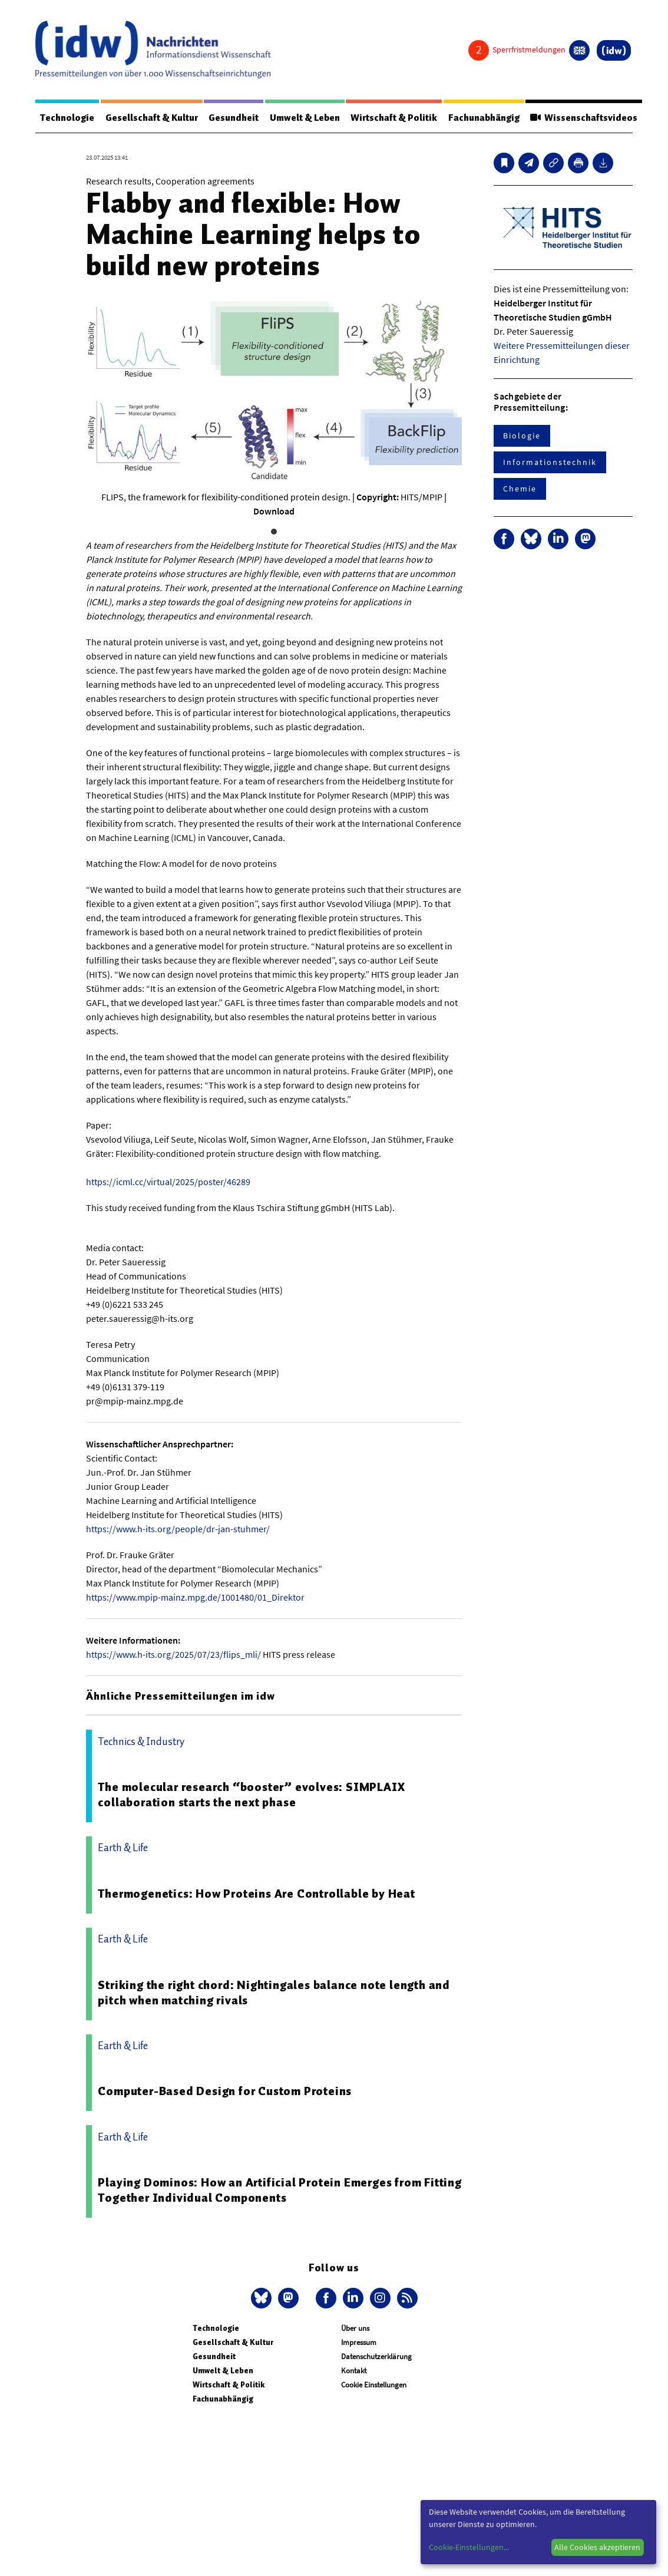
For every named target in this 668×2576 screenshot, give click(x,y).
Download (274, 511)
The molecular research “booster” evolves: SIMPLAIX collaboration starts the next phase (251, 1794)
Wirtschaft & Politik (393, 118)
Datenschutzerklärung (376, 2356)
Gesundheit (234, 118)
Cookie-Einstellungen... (469, 2547)
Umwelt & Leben (305, 118)
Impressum (358, 2342)
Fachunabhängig (484, 118)
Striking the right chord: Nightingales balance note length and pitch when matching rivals (274, 1992)
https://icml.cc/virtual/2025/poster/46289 (168, 1182)
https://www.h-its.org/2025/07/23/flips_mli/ (173, 1654)
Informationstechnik (549, 462)
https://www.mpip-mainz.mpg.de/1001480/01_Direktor (195, 1597)
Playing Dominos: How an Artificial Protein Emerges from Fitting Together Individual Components (279, 2189)
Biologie (521, 435)
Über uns (355, 2328)
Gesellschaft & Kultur (151, 118)
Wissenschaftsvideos (583, 118)
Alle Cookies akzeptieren (597, 2547)
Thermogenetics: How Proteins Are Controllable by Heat (256, 1893)
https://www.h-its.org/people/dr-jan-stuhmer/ (178, 1529)
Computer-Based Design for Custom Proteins (225, 2091)
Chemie (520, 488)
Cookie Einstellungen (373, 2385)
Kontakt (353, 2371)
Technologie (67, 118)
